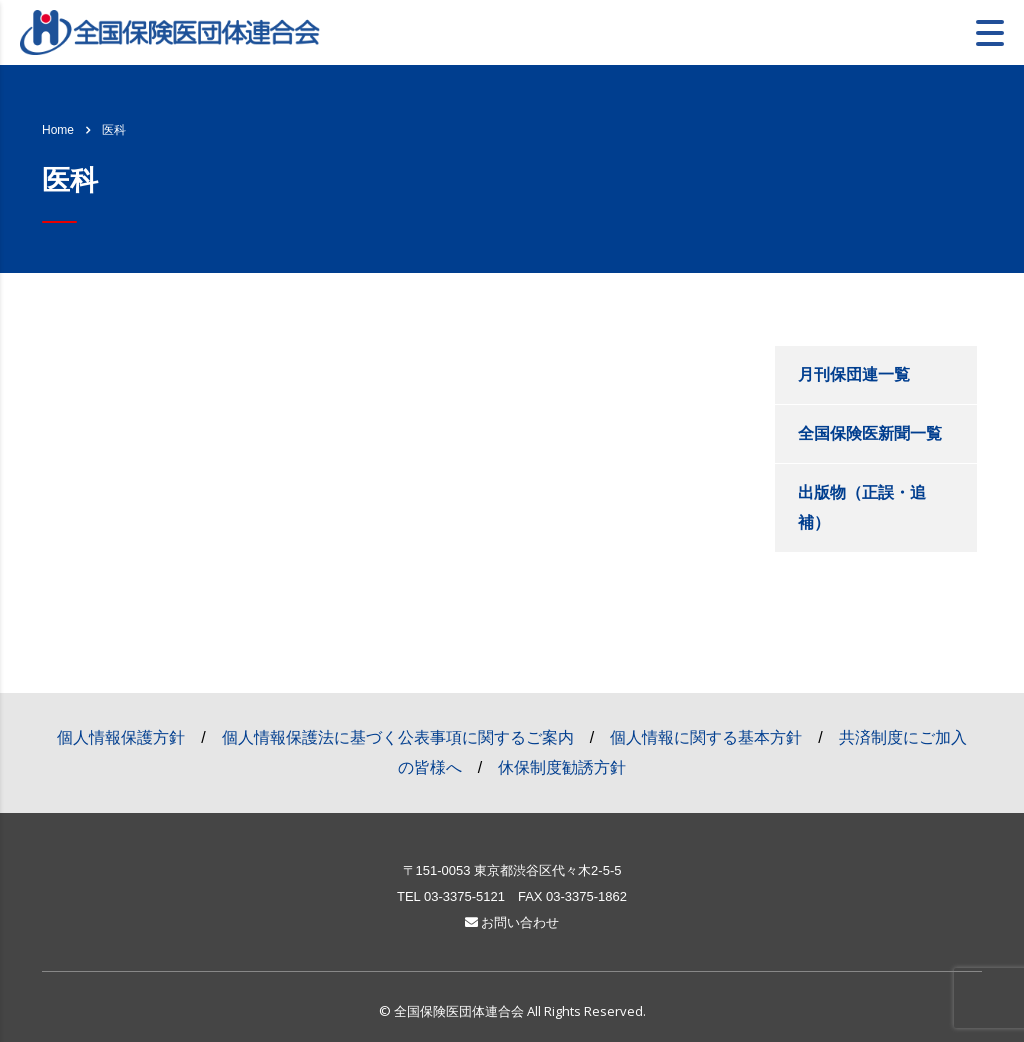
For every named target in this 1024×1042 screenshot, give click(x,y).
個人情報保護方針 (121, 737)
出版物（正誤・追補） (862, 507)
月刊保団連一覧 (854, 374)
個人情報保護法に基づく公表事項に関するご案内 (398, 737)
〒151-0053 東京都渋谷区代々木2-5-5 (512, 870)
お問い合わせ (512, 922)
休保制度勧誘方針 (562, 767)
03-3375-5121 (464, 896)
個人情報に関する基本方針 (706, 737)
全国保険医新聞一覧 (870, 433)
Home (58, 130)
